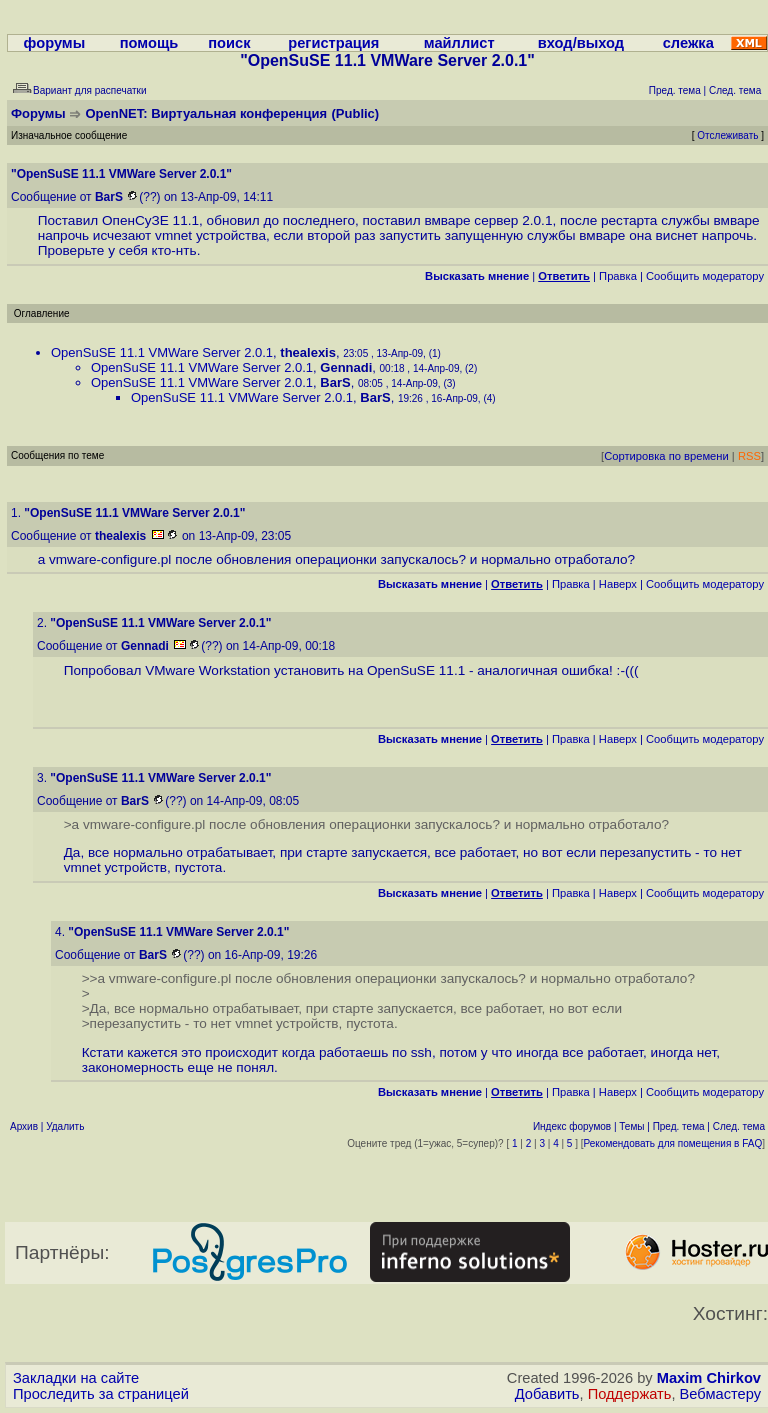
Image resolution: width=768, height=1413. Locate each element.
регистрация (333, 43)
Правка (618, 276)
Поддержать (630, 1394)
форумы (55, 43)
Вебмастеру (720, 1394)
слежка (688, 43)
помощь (149, 43)
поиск (229, 43)
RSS (749, 456)
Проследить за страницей (101, 1394)
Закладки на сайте (76, 1378)
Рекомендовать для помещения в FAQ (673, 1143)
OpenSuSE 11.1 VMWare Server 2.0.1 (162, 352)
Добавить (547, 1394)
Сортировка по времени (666, 456)
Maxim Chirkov (709, 1378)
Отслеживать (727, 135)
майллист (459, 43)
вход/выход (581, 43)
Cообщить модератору (705, 276)
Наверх (618, 584)
